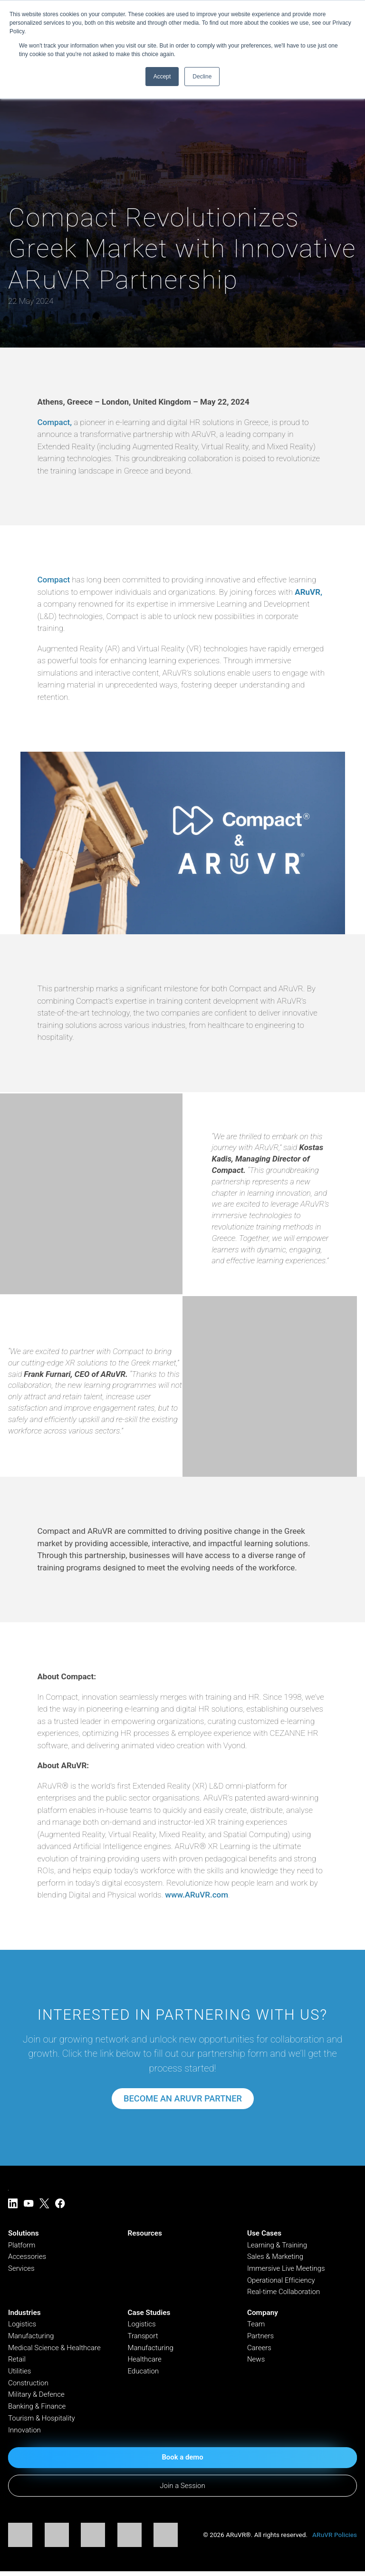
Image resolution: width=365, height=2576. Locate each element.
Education (143, 2373)
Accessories (27, 2257)
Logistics (22, 2326)
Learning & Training (277, 2245)
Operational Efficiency (281, 2281)
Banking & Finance (37, 2409)
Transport (142, 2338)
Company (262, 2314)
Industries (24, 2314)
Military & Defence (37, 2397)
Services (21, 2269)
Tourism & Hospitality (42, 2421)
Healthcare (144, 2361)
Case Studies (148, 2314)
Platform (22, 2245)
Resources (144, 2234)
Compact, (55, 422)
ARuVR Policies (334, 2539)
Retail (17, 2361)
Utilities (19, 2373)
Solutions (23, 2234)
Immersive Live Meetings (287, 2269)
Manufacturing (31, 2338)
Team (256, 2326)
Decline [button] (201, 76)
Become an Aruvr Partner (182, 2099)
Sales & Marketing (275, 2257)
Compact (53, 579)
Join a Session (182, 2490)
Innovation (24, 2433)
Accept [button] (162, 76)
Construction (28, 2386)
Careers (259, 2349)
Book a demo (182, 2461)
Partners (260, 2338)
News (256, 2361)
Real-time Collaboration (284, 2293)
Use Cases (264, 2234)
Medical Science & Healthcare (55, 2349)
